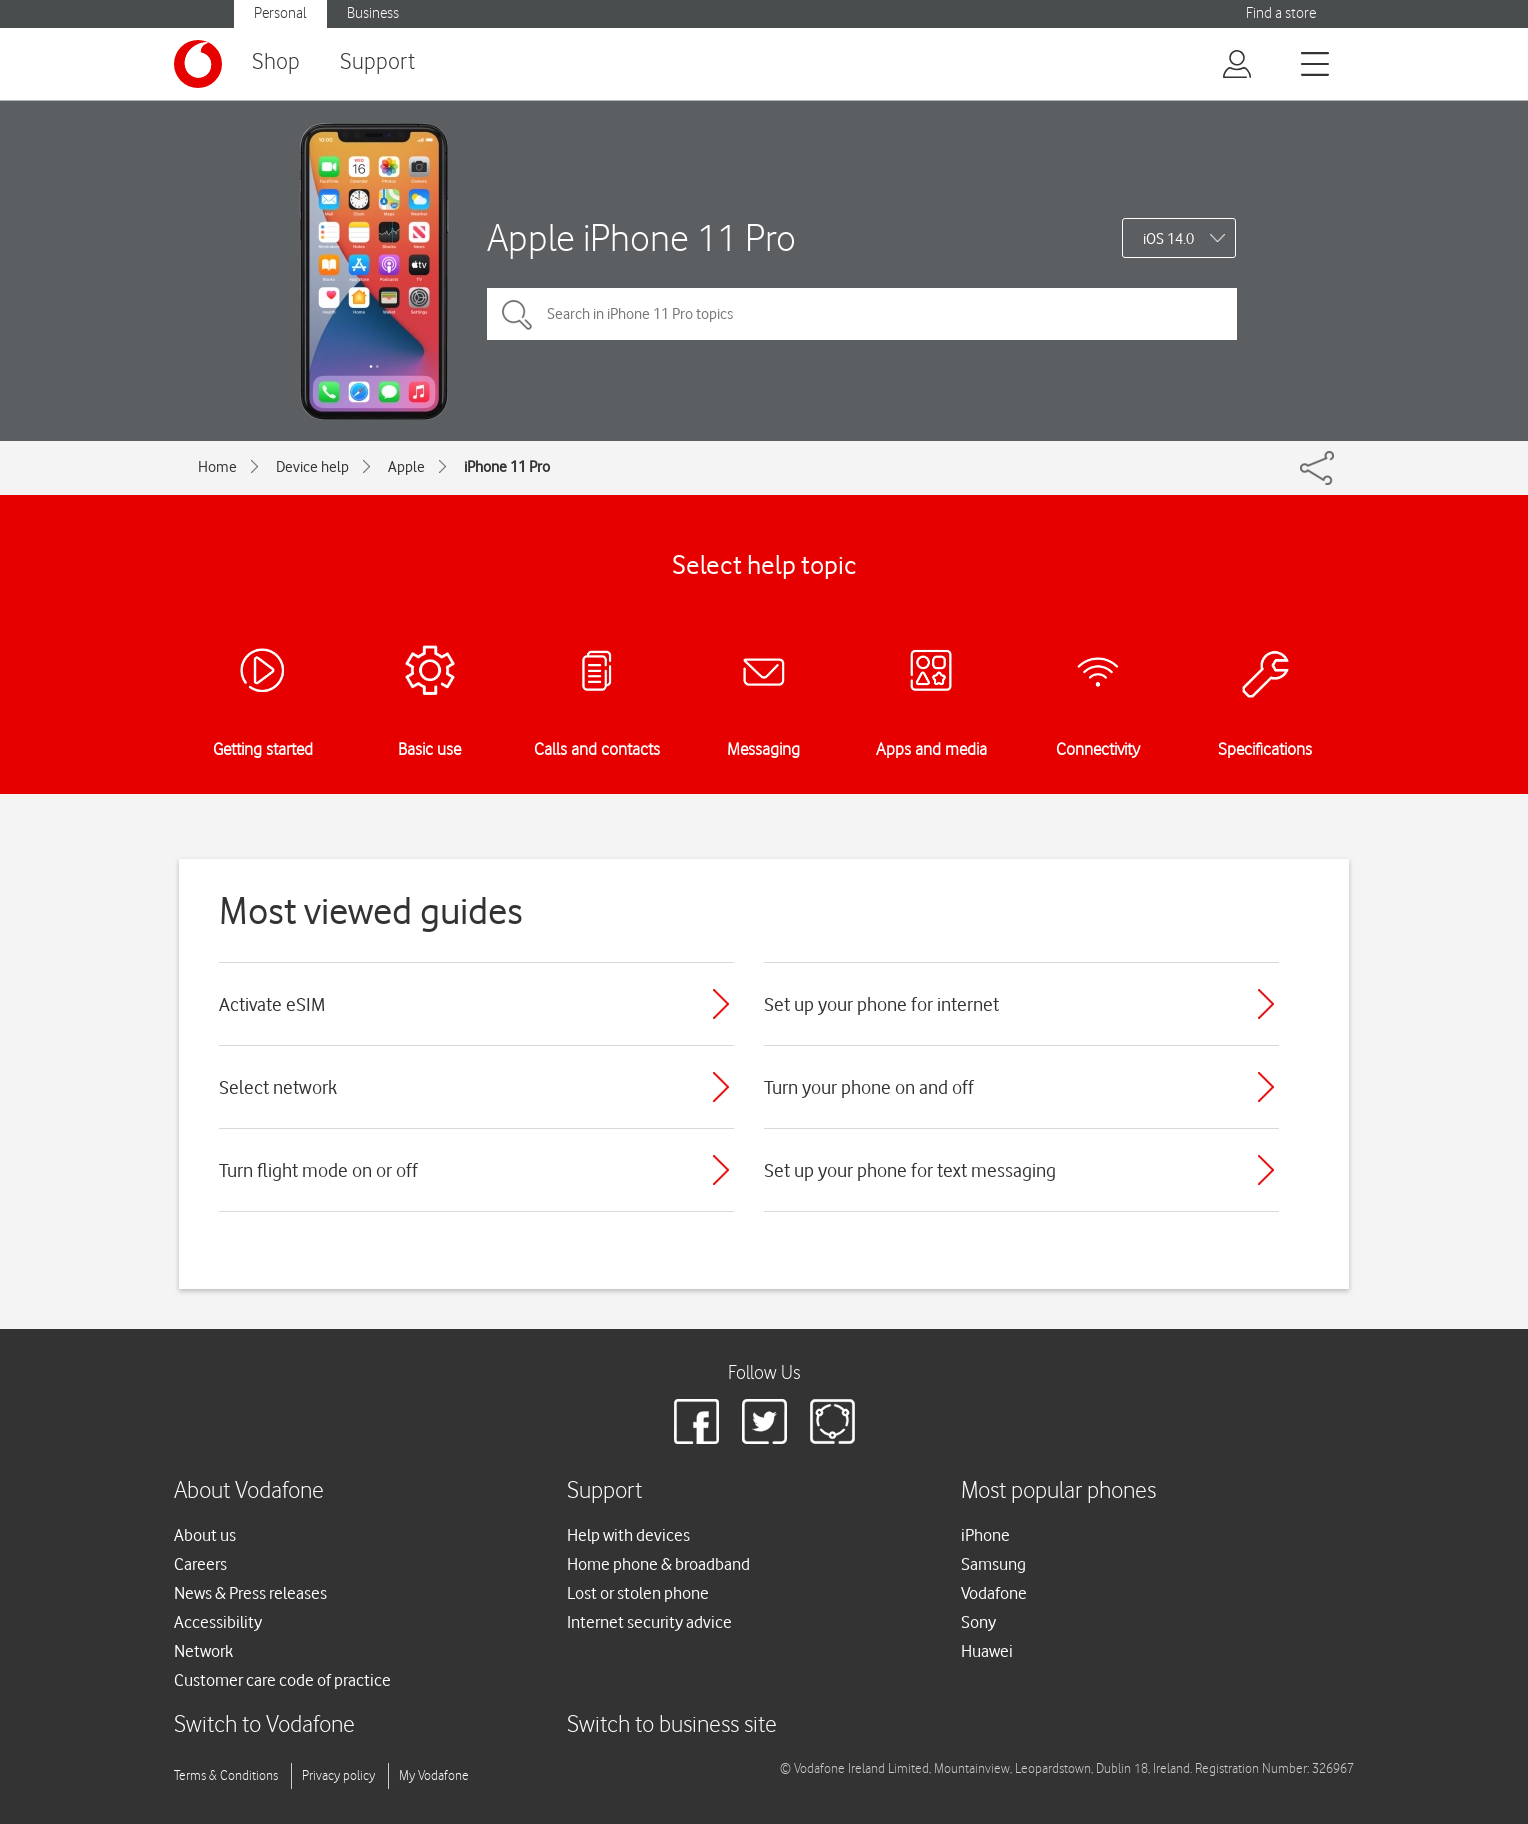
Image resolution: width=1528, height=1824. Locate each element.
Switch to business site (672, 1725)
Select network (278, 1087)
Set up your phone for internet (881, 1004)
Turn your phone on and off (869, 1087)
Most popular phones (1058, 1491)
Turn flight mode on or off (318, 1170)
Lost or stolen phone (638, 1593)
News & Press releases (250, 1593)
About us (205, 1535)
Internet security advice (649, 1622)
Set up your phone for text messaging (910, 1170)
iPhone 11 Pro (507, 467)
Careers (200, 1564)
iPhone (985, 1535)
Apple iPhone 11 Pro (641, 237)
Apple (406, 467)
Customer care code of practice (282, 1680)
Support (377, 62)
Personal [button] (280, 13)
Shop (276, 62)
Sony (978, 1622)
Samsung (993, 1564)
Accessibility (218, 1622)
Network (203, 1651)
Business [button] (373, 13)
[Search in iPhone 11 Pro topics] (862, 314)
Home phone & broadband (658, 1564)
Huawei (987, 1651)
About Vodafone (249, 1491)
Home (217, 467)
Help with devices (628, 1535)
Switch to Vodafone (264, 1725)
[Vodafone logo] (198, 64)
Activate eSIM (272, 1004)
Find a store (1281, 13)
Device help (312, 467)
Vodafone (994, 1593)
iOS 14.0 (1168, 239)
